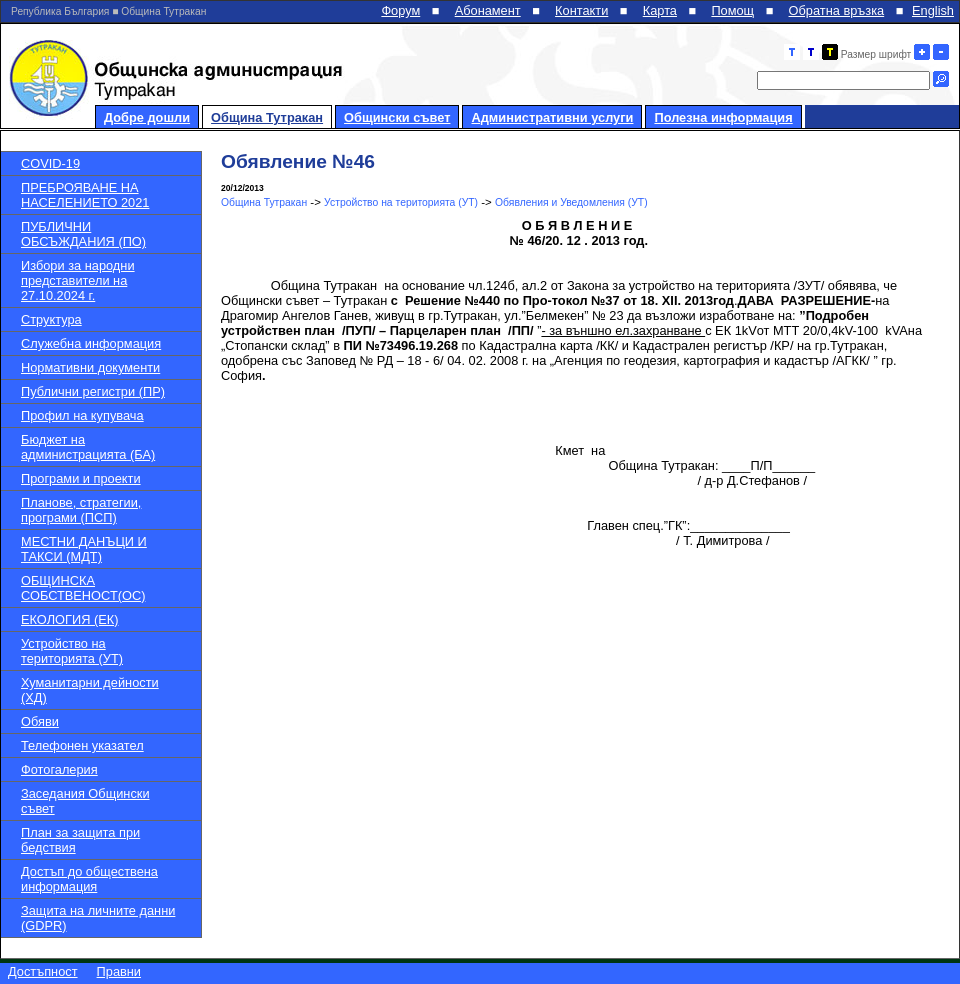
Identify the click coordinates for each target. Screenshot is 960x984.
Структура (51, 319)
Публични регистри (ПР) (93, 391)
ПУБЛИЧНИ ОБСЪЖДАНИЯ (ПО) (83, 234)
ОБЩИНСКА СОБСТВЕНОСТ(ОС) (83, 588)
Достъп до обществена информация (89, 879)
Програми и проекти (81, 478)
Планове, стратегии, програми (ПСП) (81, 510)
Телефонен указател (82, 745)
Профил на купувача (82, 415)
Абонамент (488, 10)
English (933, 10)
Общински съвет (397, 117)
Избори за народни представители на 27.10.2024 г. (78, 280)
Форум (400, 10)
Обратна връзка (837, 10)
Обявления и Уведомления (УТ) (571, 202)
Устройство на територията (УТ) (72, 651)
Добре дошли (147, 117)
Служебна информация (91, 343)
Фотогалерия (59, 769)
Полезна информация (723, 117)
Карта (660, 10)
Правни (119, 971)
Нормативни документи (90, 367)
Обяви (40, 721)
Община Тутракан (267, 117)
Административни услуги (552, 117)
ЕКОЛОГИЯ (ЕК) (69, 619)
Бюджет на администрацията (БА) (88, 447)
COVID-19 (50, 163)
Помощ (732, 10)
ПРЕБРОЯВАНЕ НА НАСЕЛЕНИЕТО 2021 (85, 195)
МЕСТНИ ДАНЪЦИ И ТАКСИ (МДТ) (84, 549)
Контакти (581, 10)
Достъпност (43, 971)
